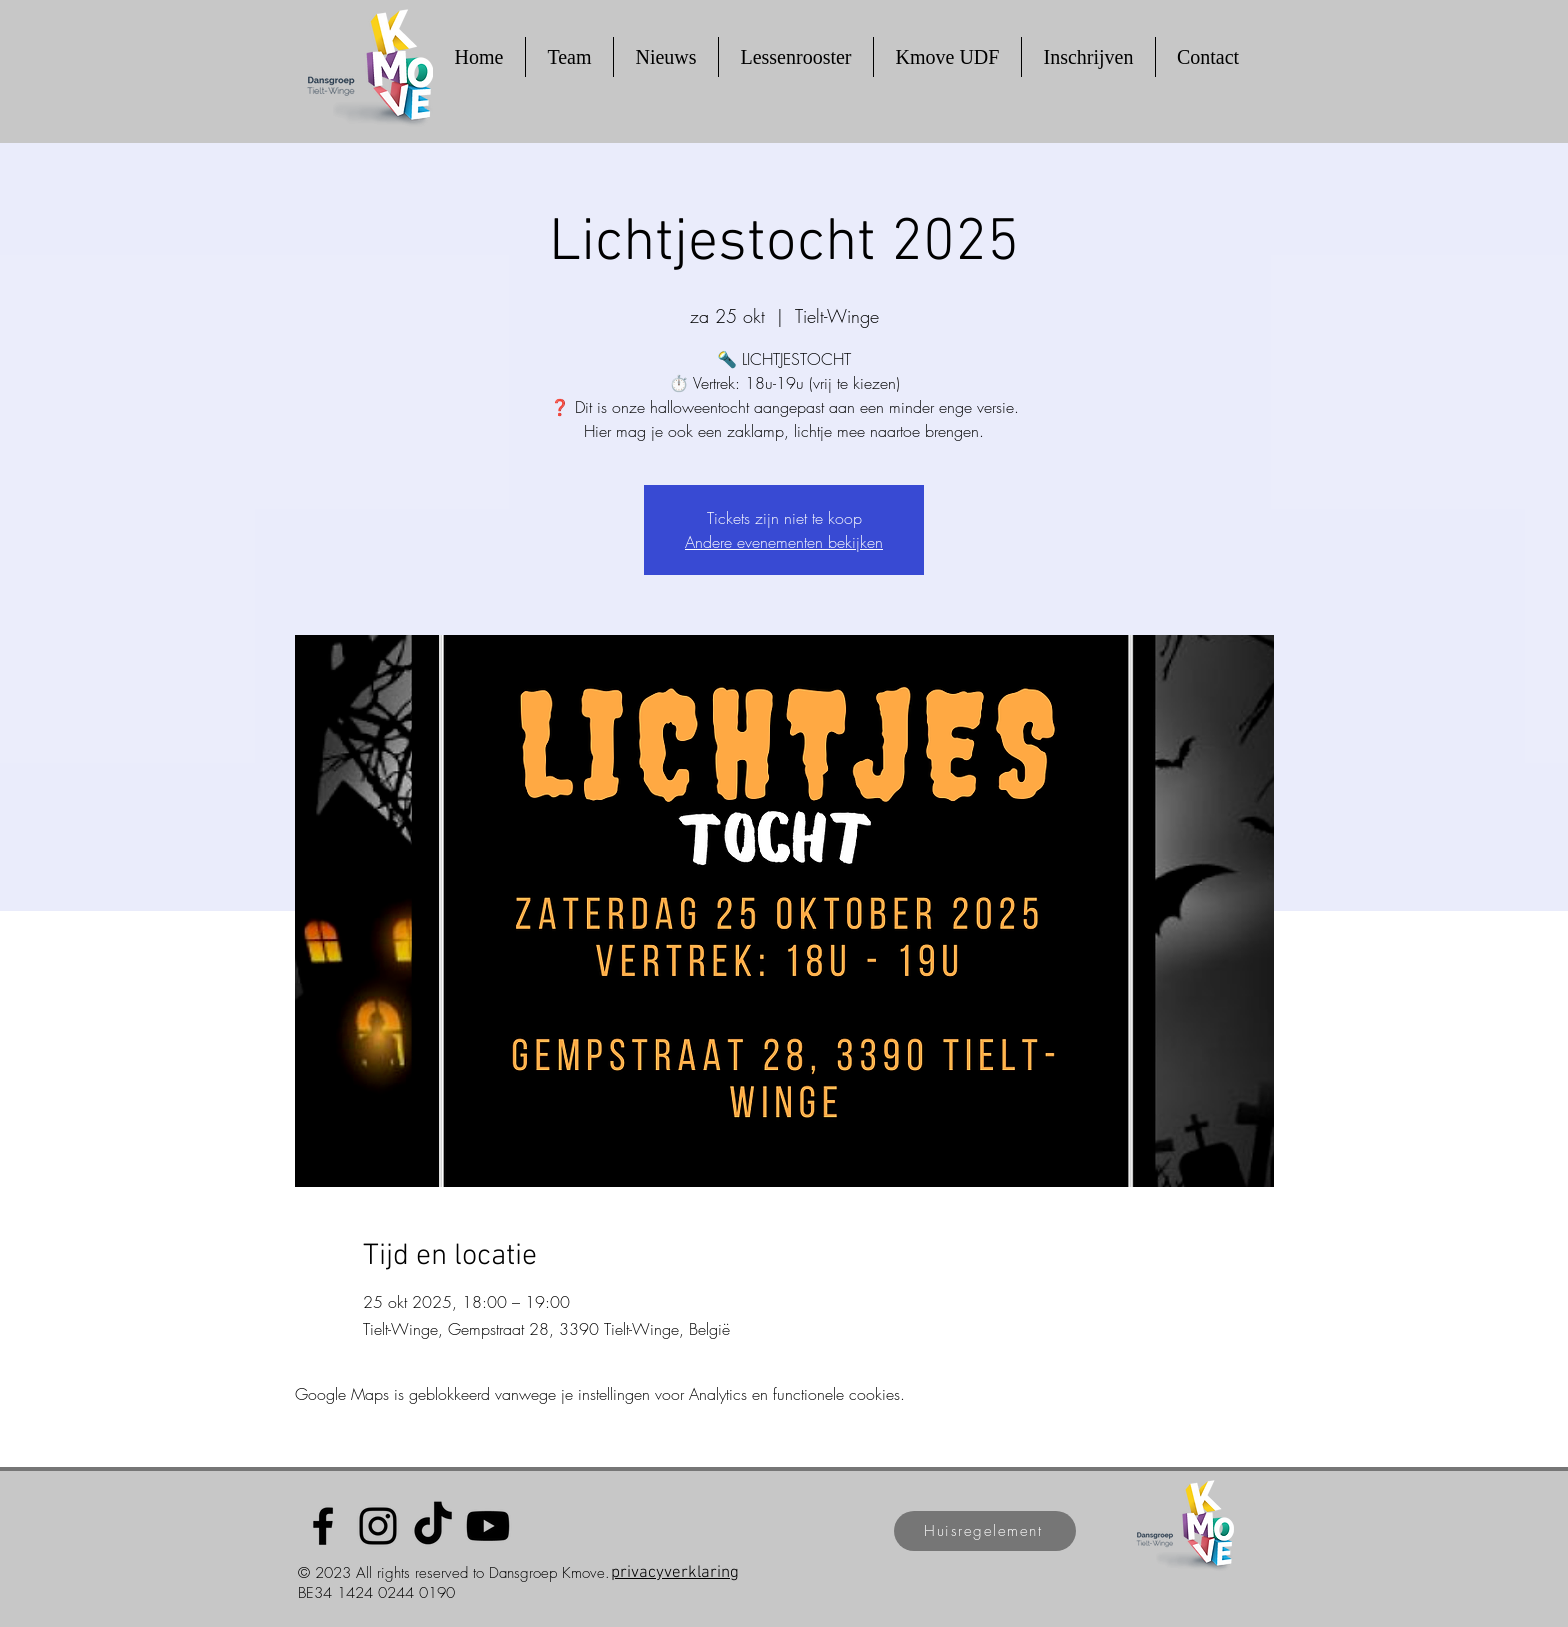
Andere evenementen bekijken (784, 542)
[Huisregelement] (985, 1531)
